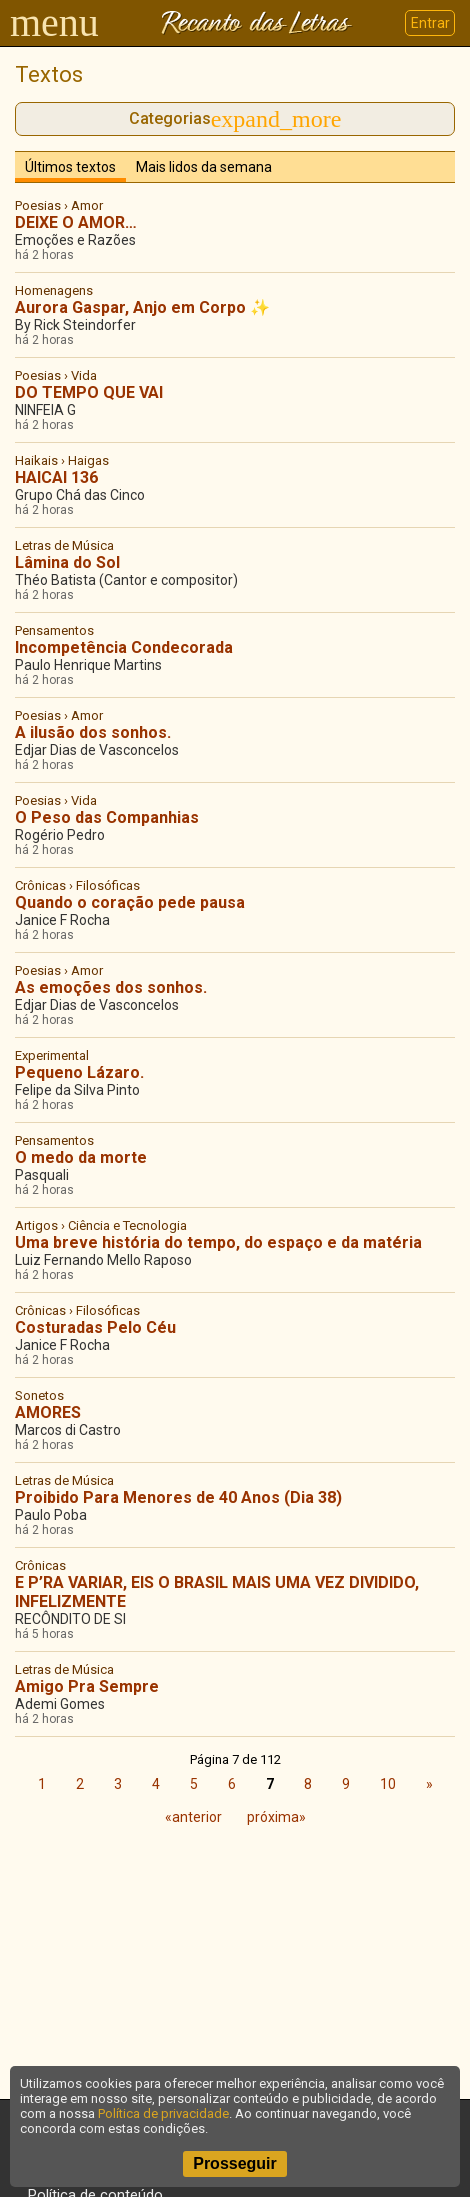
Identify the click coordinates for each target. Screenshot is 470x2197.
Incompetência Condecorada (124, 647)
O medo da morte (81, 1157)
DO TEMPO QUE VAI (89, 392)
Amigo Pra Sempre (87, 1686)
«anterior (193, 1817)
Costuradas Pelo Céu (95, 1327)
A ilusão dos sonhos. (93, 732)
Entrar (430, 23)
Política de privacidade (163, 2113)
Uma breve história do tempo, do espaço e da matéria (218, 1242)
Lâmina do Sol (67, 562)
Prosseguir (235, 2163)
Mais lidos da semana (204, 167)
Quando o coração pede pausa (130, 902)
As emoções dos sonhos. (111, 987)
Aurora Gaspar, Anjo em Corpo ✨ (142, 307)
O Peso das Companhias (107, 817)
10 (388, 1784)
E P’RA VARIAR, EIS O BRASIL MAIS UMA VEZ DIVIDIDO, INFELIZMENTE (217, 1592)
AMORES (48, 1412)
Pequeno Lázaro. (79, 1072)
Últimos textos (70, 167)
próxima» (276, 1817)
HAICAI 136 (56, 477)
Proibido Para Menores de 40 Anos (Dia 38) (178, 1497)
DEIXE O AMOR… (76, 222)
